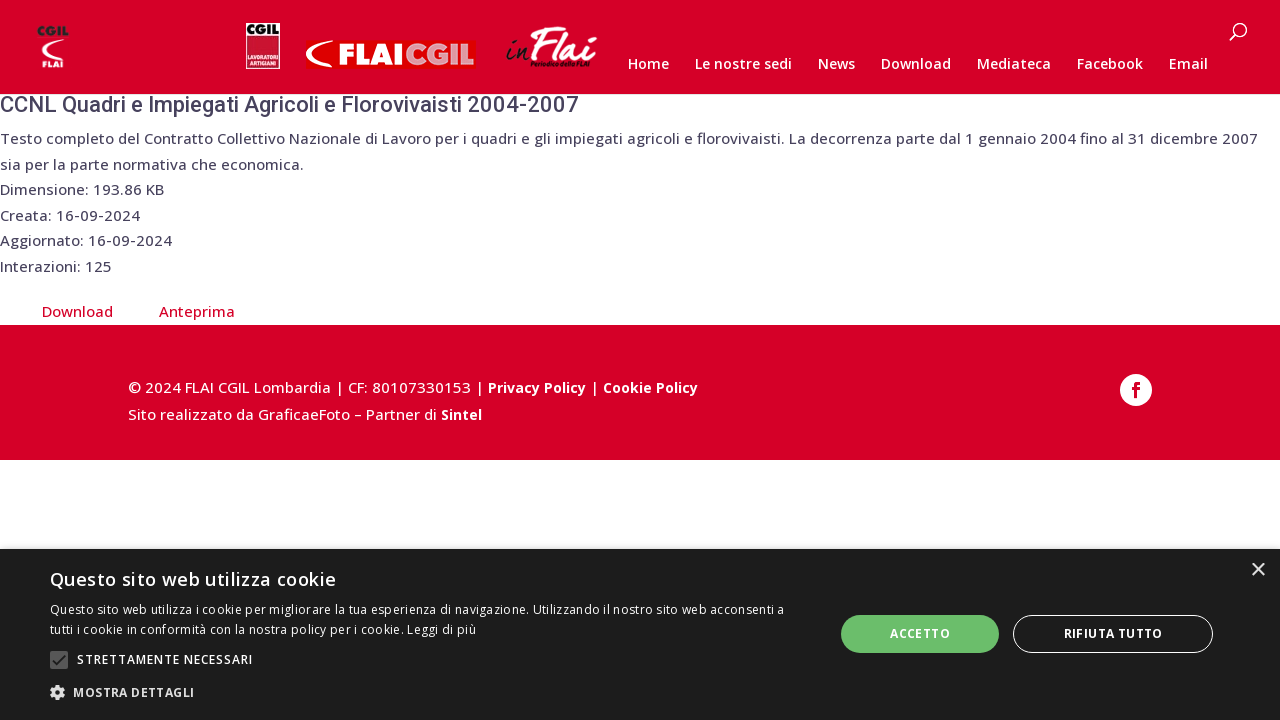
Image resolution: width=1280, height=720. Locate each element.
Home (648, 65)
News (836, 65)
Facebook (1110, 65)
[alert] (640, 634)
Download (916, 65)
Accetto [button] (920, 633)
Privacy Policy (537, 387)
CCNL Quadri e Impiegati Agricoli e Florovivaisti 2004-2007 (289, 104)
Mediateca (1014, 65)
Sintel (461, 414)
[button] (430, 693)
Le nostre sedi (743, 65)
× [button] (1257, 570)
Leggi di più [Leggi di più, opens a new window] (441, 629)
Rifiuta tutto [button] (1113, 633)
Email (1188, 65)
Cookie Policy (650, 387)
